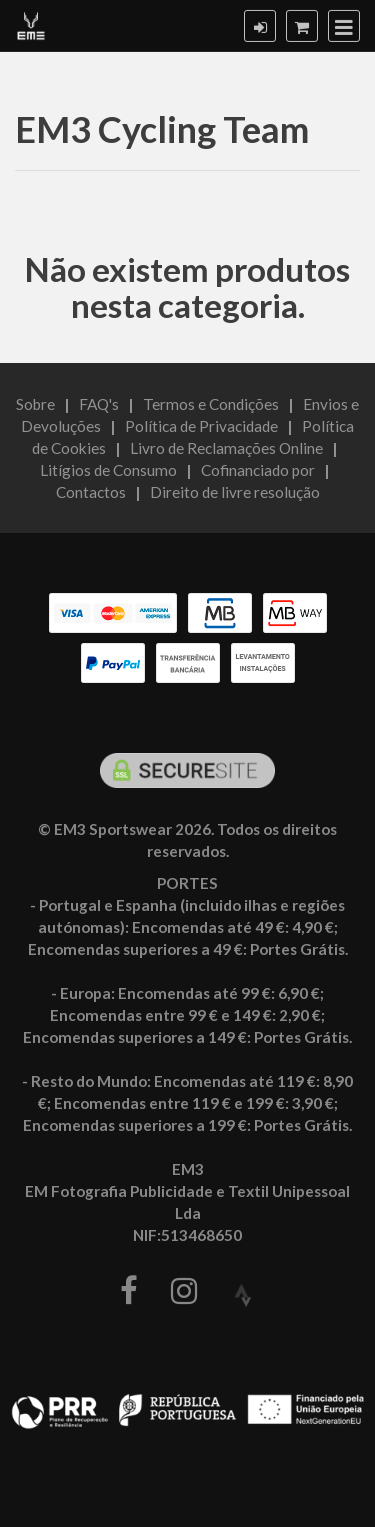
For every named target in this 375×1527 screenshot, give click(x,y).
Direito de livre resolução (235, 492)
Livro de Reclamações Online (226, 448)
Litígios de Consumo (108, 470)
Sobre (35, 404)
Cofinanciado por (258, 470)
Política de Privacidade (201, 426)
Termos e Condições (211, 404)
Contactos (91, 492)
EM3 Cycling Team (162, 129)
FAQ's (99, 404)
